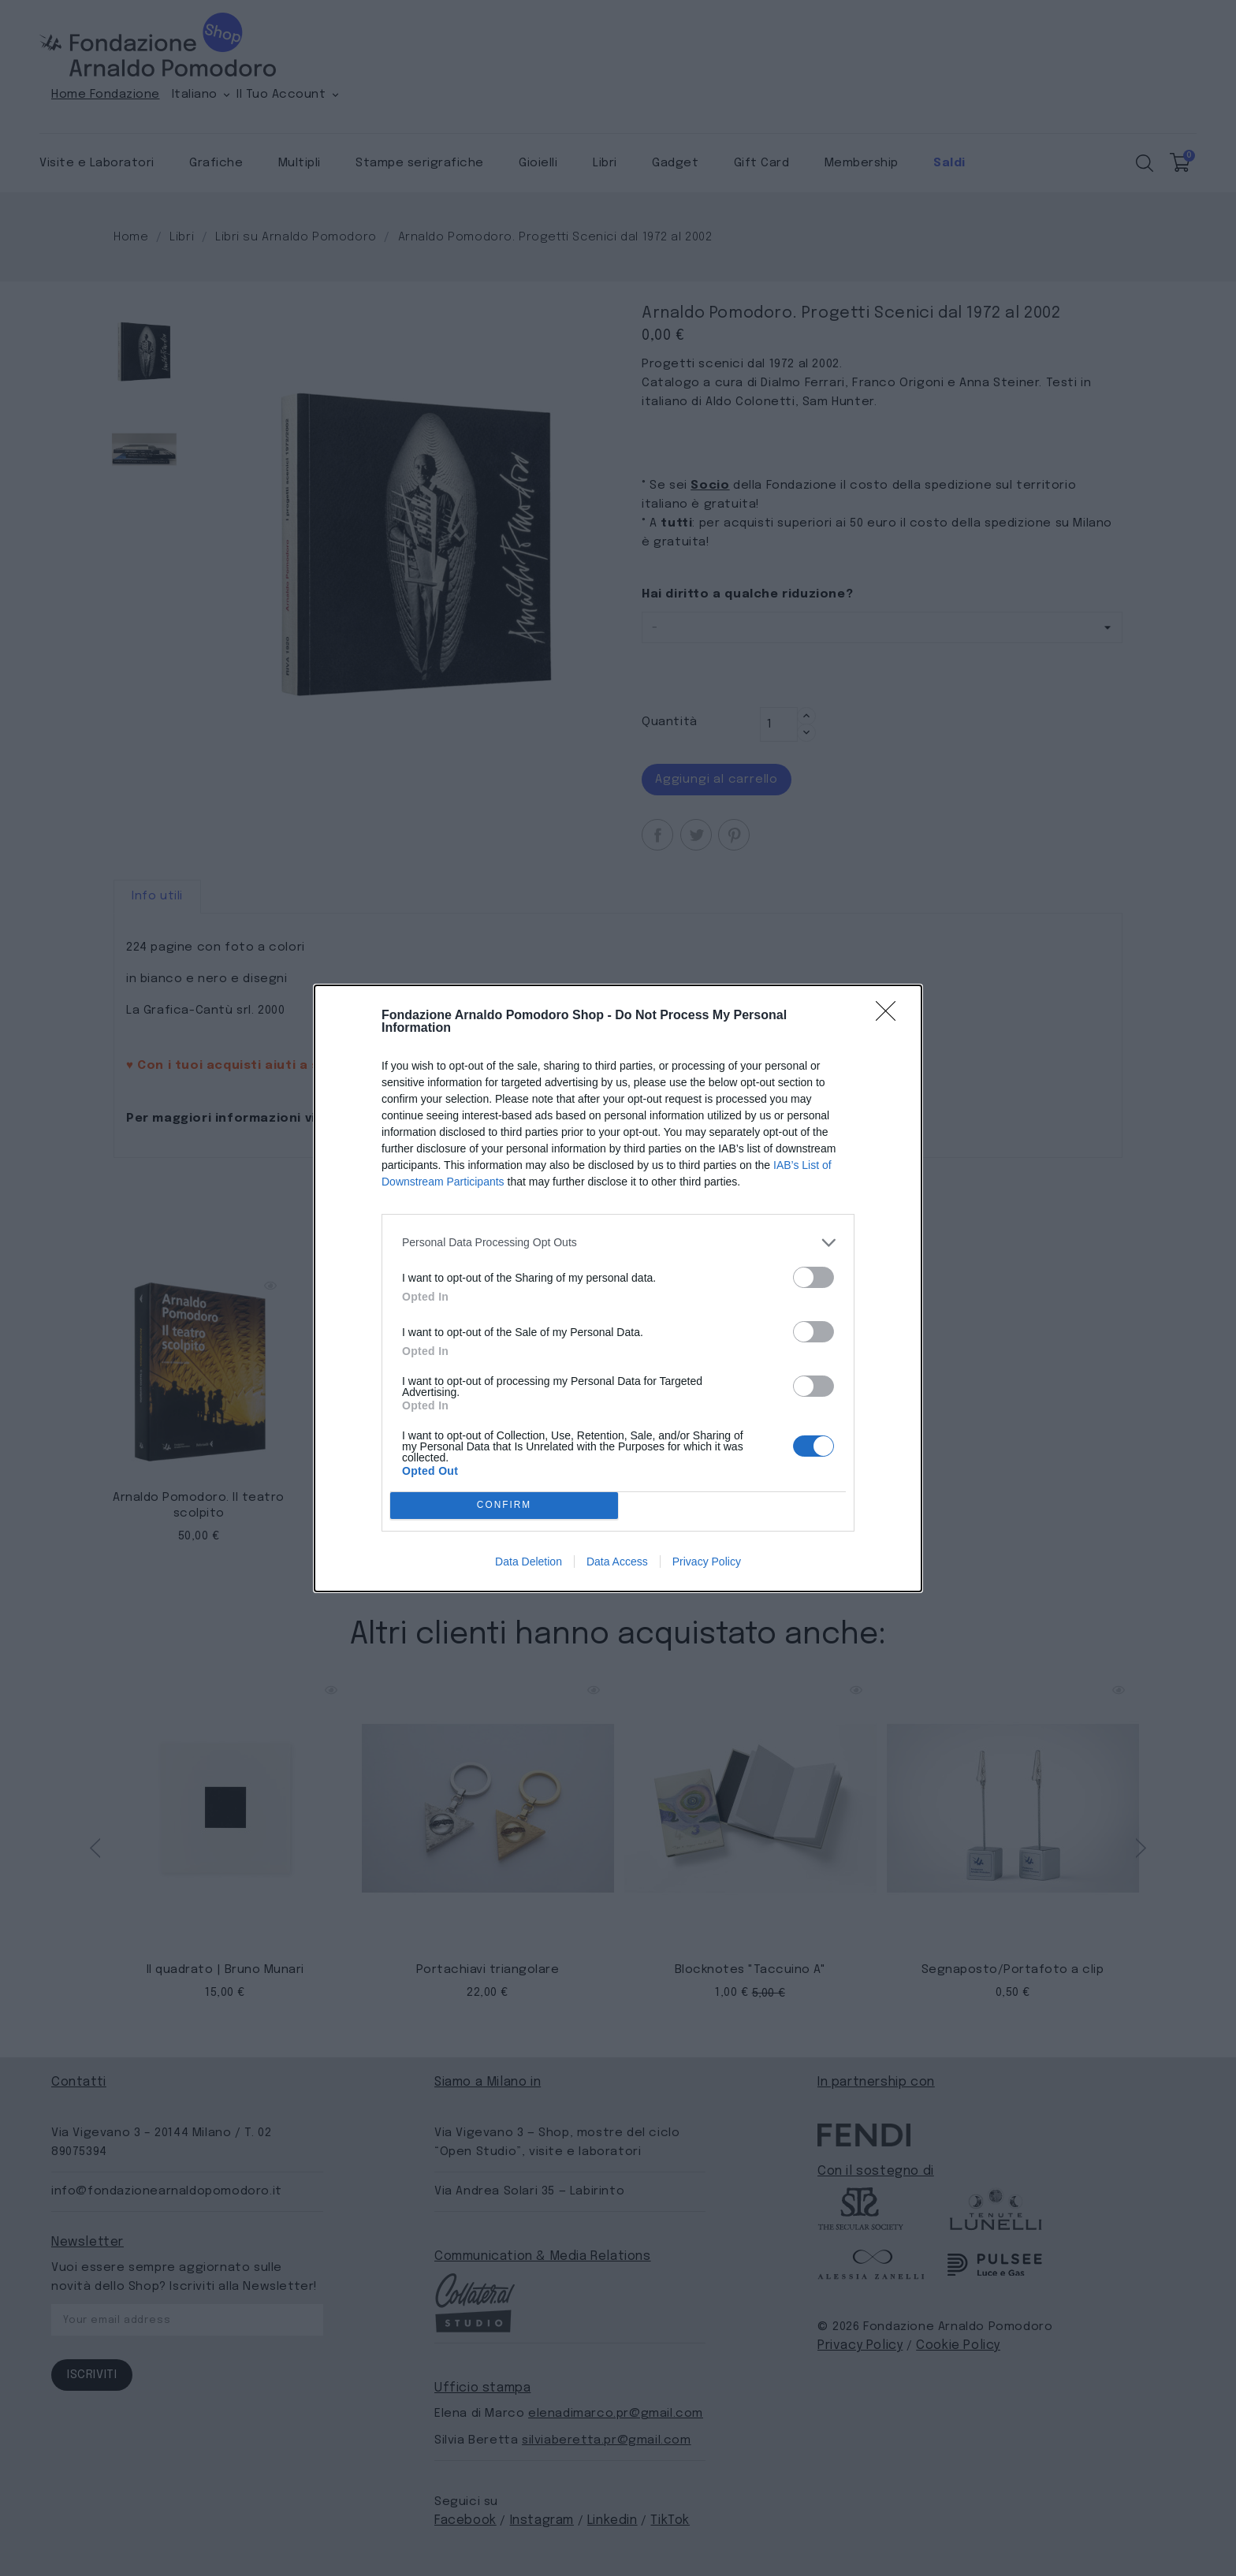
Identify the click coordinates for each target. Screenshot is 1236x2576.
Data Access (617, 1561)
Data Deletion (528, 1561)
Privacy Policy (706, 1561)
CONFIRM (504, 1505)
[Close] (891, 1016)
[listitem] (618, 1242)
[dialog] (618, 1288)
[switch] (813, 1277)
